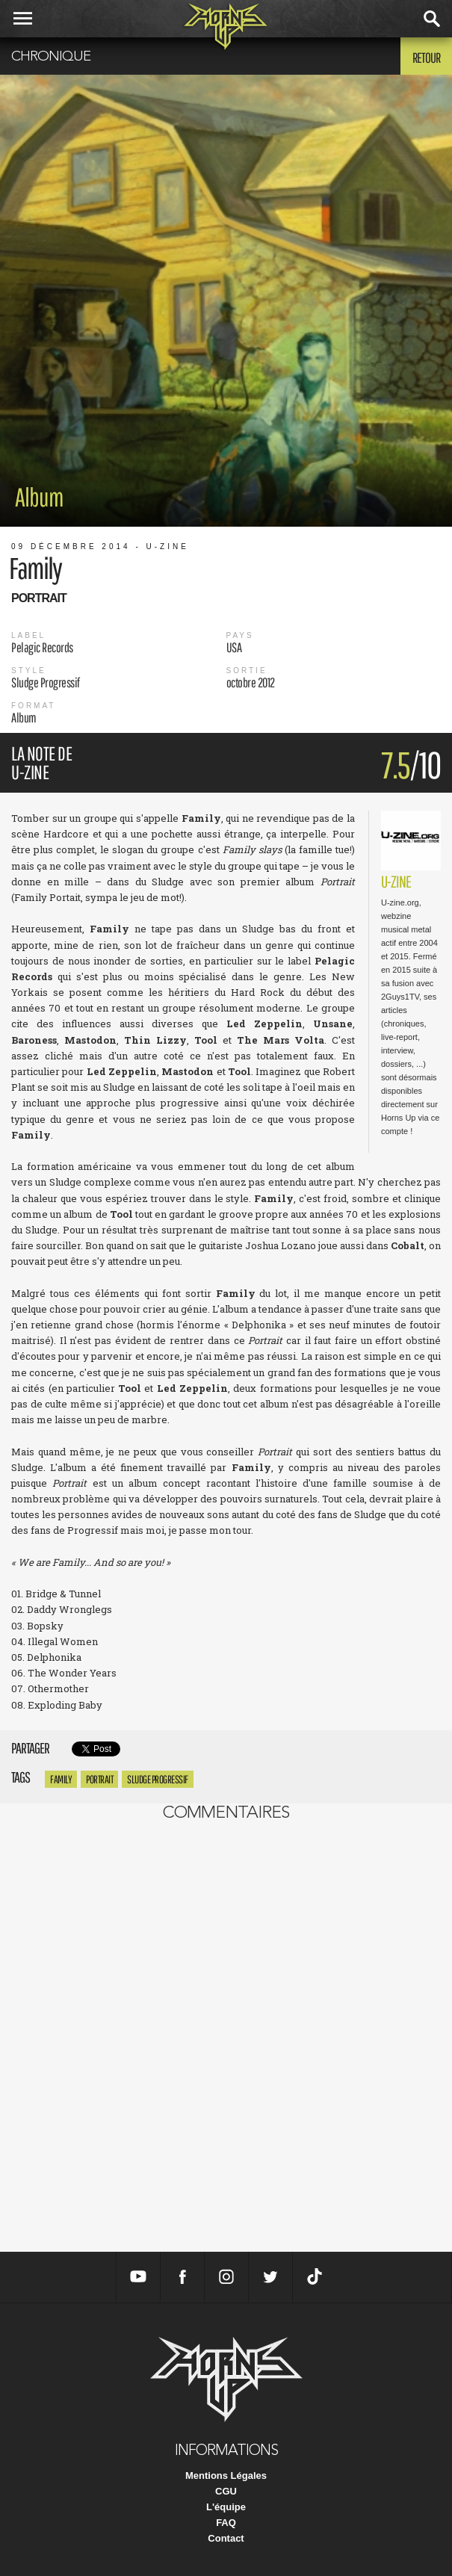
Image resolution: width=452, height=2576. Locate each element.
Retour (426, 57)
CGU (226, 2491)
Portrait (99, 1779)
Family (61, 1779)
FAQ (226, 2522)
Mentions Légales (226, 2475)
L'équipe (226, 2506)
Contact (226, 2538)
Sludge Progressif (157, 1779)
